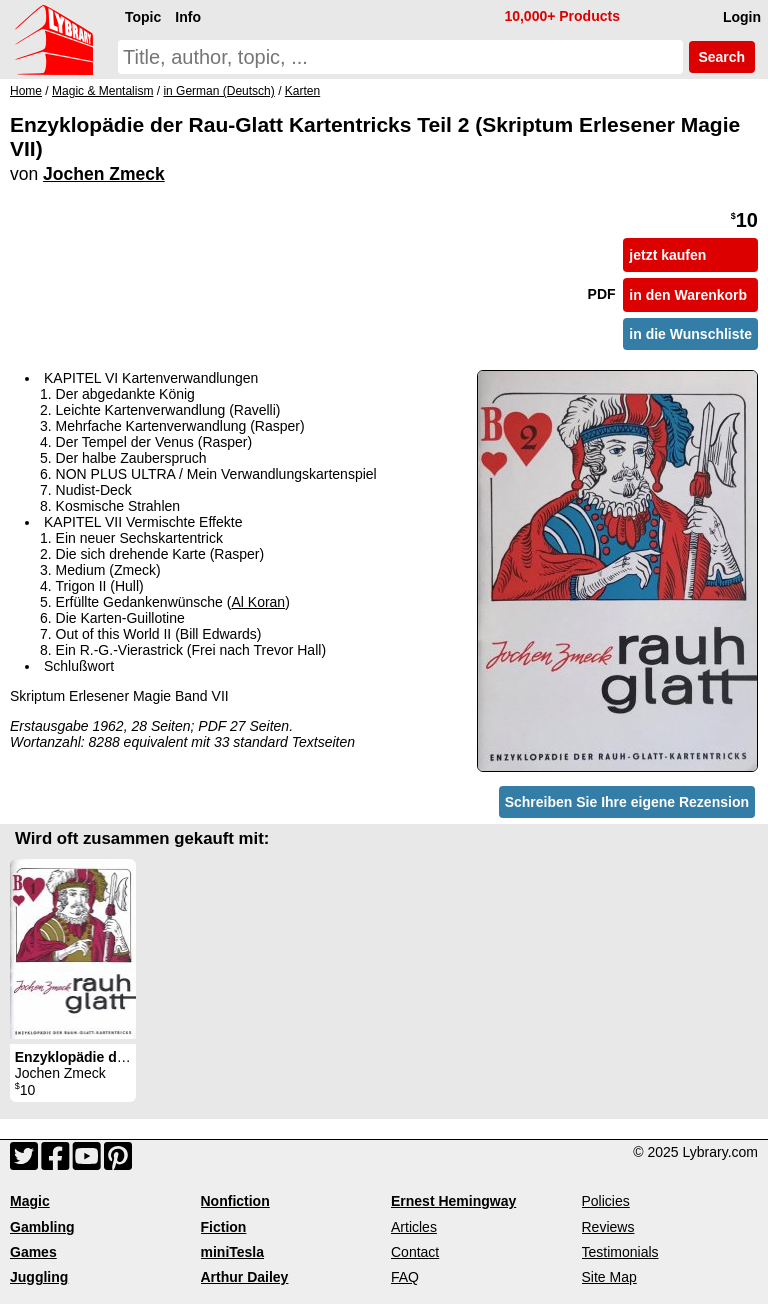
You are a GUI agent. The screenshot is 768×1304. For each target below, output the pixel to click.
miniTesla (233, 1252)
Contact (415, 1252)
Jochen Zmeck (104, 174)
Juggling (39, 1277)
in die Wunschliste (690, 334)
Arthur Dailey (245, 1277)
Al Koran (258, 602)
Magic (30, 1201)
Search (722, 57)
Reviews (608, 1227)
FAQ (405, 1277)
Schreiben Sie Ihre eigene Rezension (627, 802)
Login (742, 17)
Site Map (609, 1277)
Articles (414, 1227)
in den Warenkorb (688, 295)
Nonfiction (235, 1201)
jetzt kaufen (667, 255)
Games (33, 1252)
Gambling (42, 1227)
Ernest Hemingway (453, 1201)
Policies (606, 1201)
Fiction (224, 1227)
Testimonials (620, 1252)
